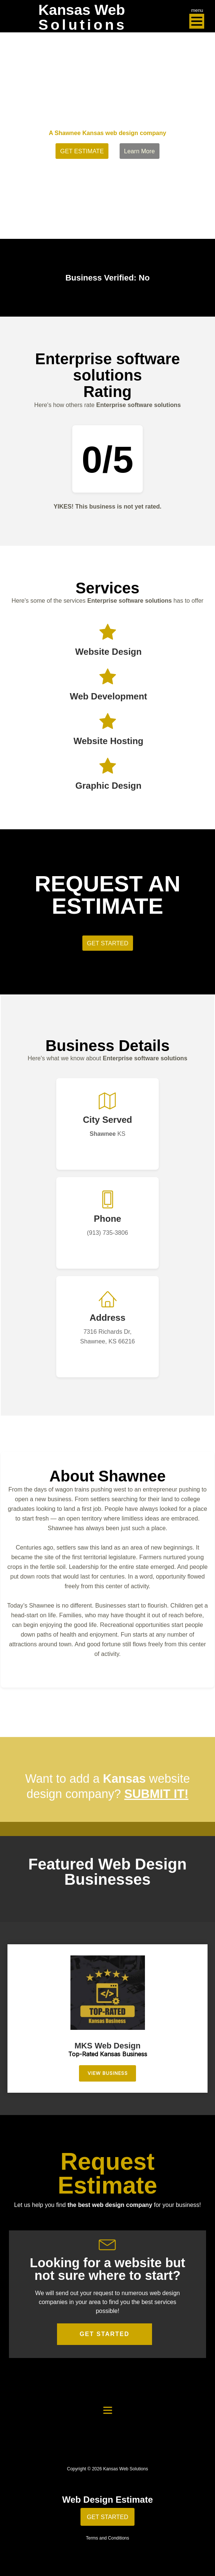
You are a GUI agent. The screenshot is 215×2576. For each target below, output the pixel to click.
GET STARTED (105, 2334)
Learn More (139, 151)
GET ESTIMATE (82, 151)
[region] (107, 2018)
